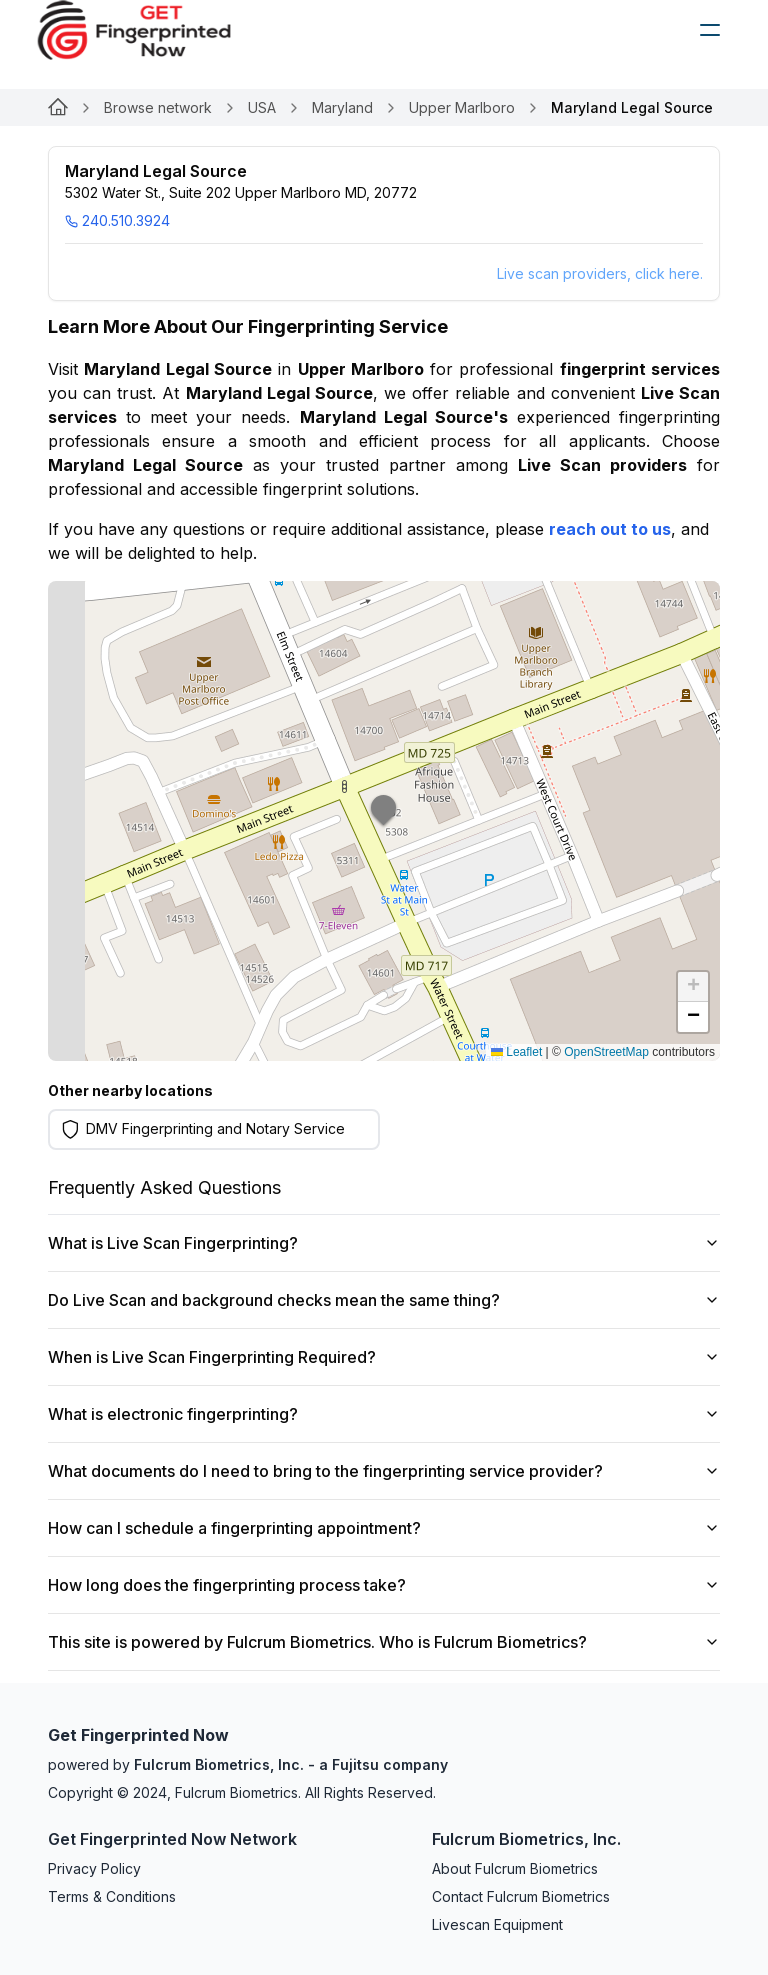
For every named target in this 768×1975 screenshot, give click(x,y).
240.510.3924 (117, 220)
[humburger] (710, 30)
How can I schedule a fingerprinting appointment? (384, 1528)
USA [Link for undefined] (262, 107)
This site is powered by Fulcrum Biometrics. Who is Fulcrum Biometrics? (384, 1642)
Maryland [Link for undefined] (342, 107)
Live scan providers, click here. (600, 273)
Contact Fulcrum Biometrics (521, 1896)
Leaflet (516, 1052)
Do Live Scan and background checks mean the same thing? (384, 1300)
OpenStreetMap (606, 1052)
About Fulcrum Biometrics (515, 1868)
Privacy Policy (94, 1868)
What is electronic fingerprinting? (384, 1414)
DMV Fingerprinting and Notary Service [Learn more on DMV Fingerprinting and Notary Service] (215, 1128)
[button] (384, 821)
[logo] (149, 30)
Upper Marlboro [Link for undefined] (462, 107)
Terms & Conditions (112, 1896)
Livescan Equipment (497, 1924)
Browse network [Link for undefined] (158, 107)
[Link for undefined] (58, 108)
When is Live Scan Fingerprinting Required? (384, 1357)
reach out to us (610, 529)
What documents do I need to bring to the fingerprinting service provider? (384, 1471)
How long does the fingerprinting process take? (384, 1585)
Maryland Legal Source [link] (632, 107)
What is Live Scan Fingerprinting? (384, 1243)
